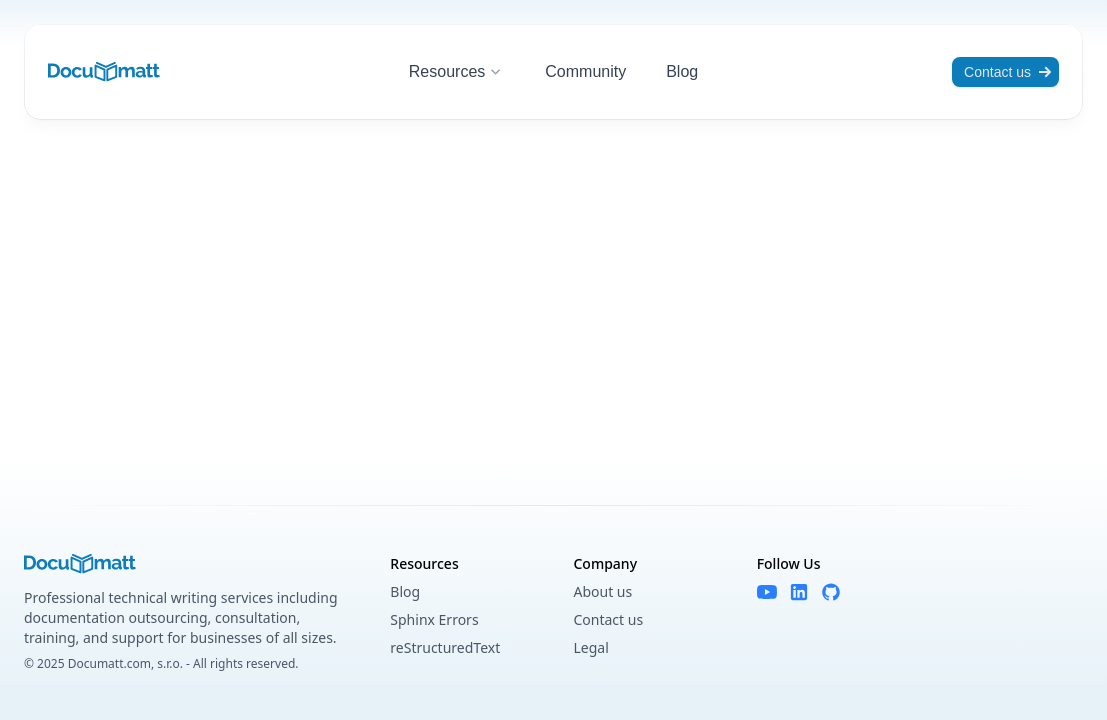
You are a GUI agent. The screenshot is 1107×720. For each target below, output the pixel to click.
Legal (590, 647)
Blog (682, 71)
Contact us (1007, 72)
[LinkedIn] (799, 592)
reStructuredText (445, 647)
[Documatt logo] (104, 72)
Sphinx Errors (434, 619)
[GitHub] (831, 592)
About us (602, 591)
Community (585, 71)
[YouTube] (767, 592)
